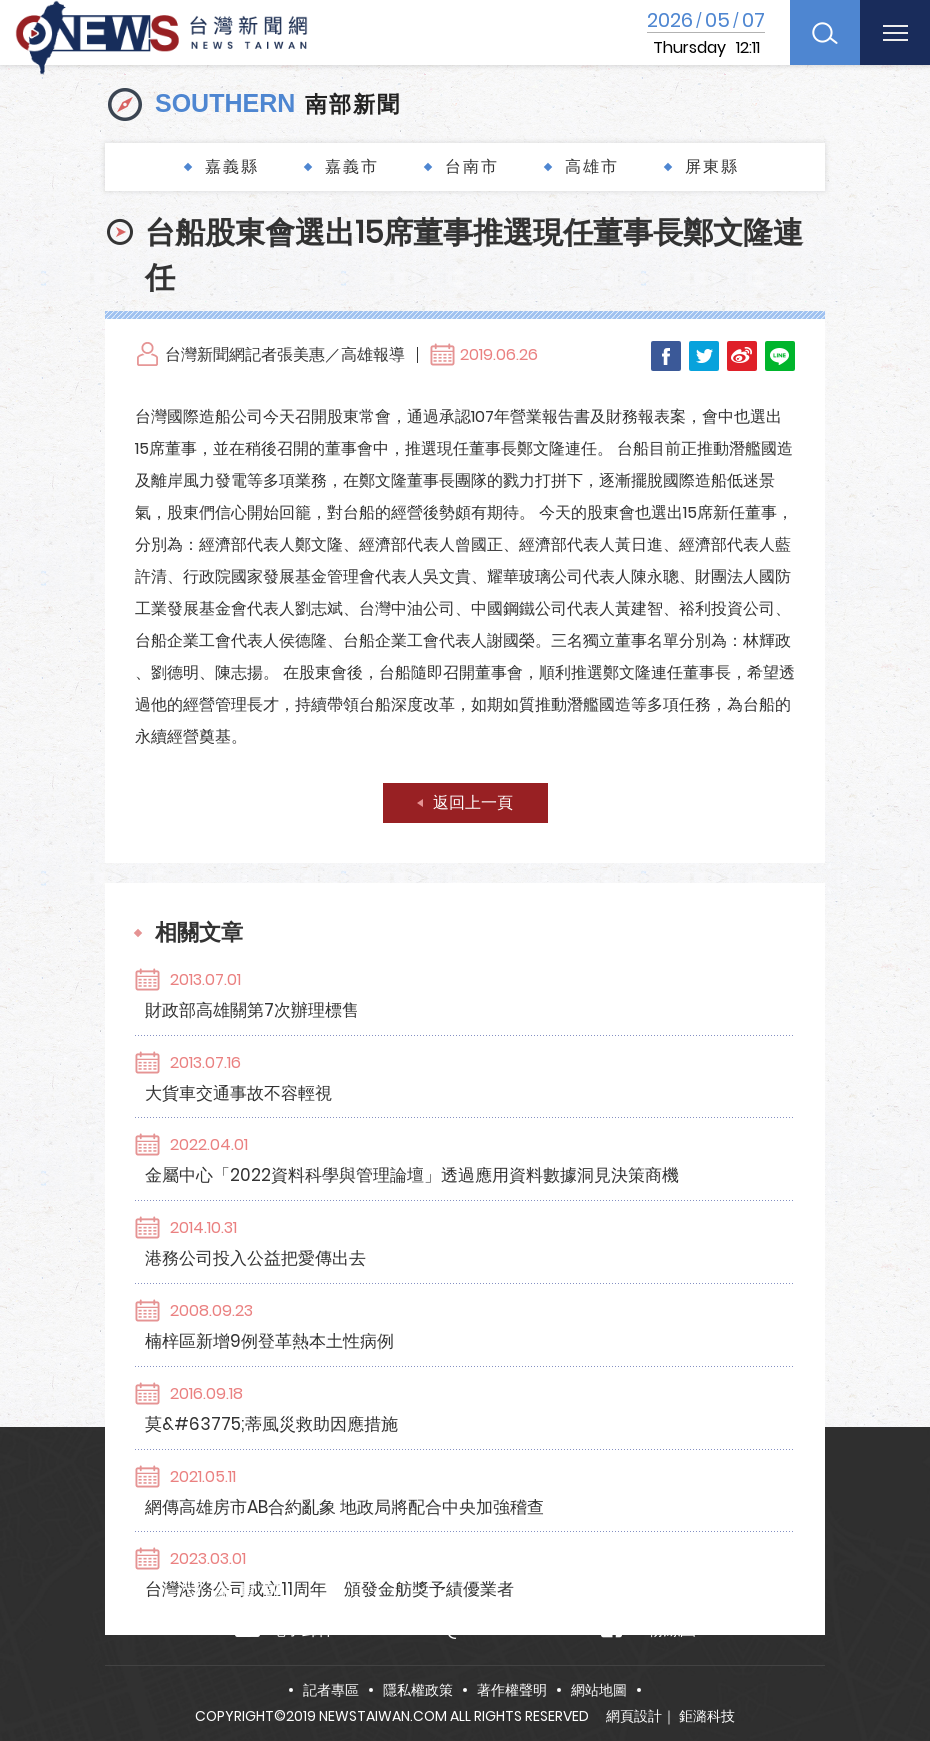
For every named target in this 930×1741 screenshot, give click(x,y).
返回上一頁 (473, 802)
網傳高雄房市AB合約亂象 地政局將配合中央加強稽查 (454, 1289)
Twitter (704, 356)
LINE (780, 356)
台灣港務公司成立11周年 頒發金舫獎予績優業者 (439, 1340)
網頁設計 (634, 1716)
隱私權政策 (418, 1690)
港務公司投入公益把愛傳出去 (365, 1133)
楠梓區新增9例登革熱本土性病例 (379, 1185)
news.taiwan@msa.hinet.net (460, 1629)
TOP (887, 1667)
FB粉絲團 (648, 1628)
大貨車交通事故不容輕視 (348, 1030)
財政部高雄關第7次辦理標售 (362, 978)
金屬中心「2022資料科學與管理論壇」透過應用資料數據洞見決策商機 (522, 1081)
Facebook (666, 356)
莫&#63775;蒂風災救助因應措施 (381, 1237)
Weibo (742, 356)
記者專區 (331, 1690)
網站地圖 (599, 1690)
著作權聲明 (512, 1690)
